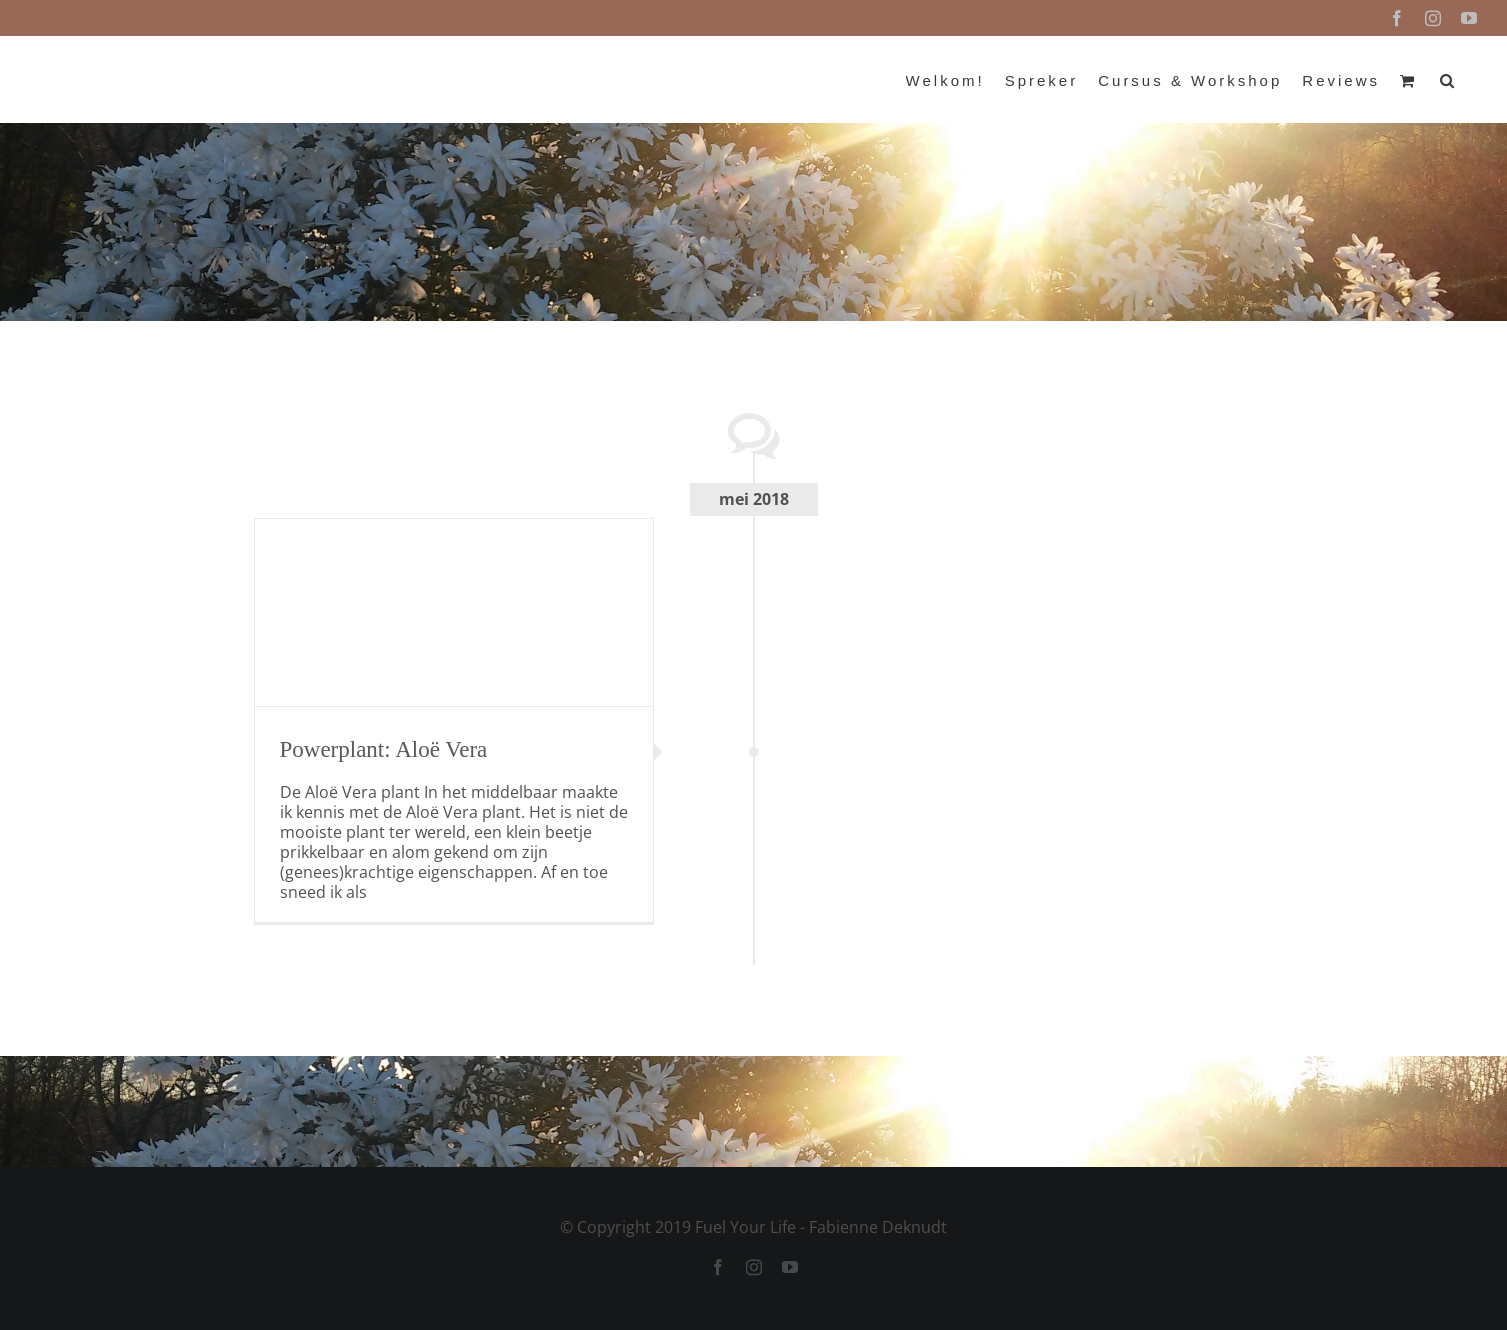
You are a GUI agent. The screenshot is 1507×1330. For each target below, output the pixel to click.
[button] (1448, 79)
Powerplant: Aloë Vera (384, 749)
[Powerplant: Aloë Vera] (454, 612)
